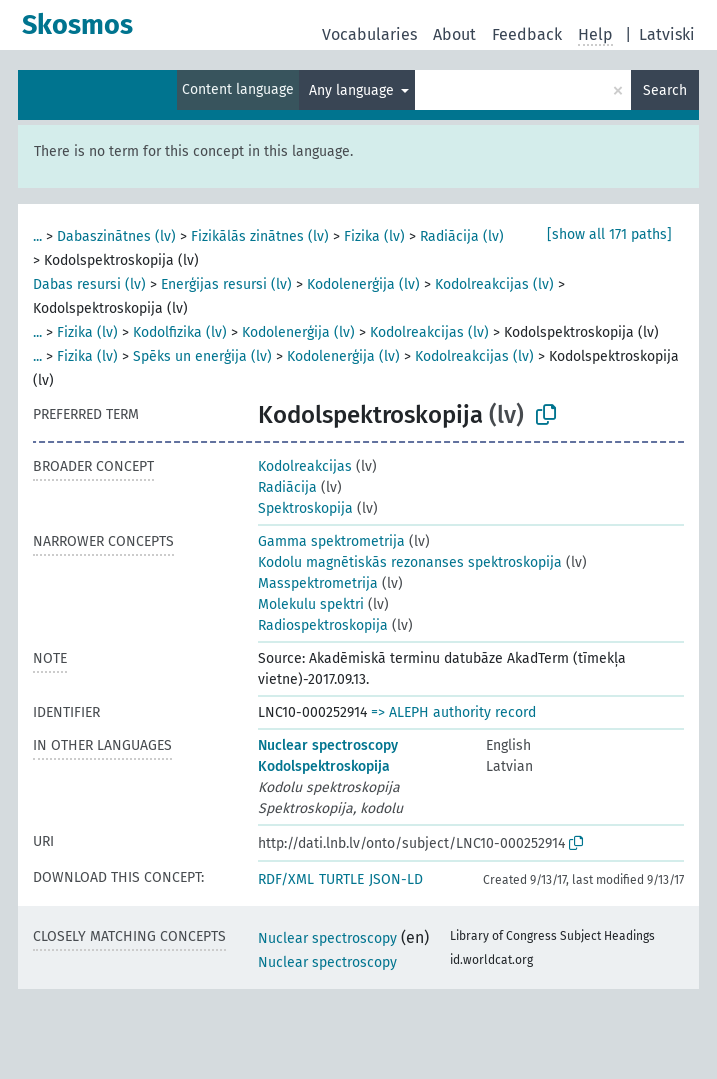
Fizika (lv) (374, 236)
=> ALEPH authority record (453, 712)
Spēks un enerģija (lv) (202, 356)
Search (665, 90)
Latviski (667, 34)
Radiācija (287, 487)
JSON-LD (396, 879)
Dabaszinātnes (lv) (116, 236)
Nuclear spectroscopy (328, 745)
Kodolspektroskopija (324, 766)
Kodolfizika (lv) (180, 332)
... (37, 236)
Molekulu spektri (311, 604)
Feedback (527, 34)
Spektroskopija (305, 508)
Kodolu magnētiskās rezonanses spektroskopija (410, 562)
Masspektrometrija (318, 583)
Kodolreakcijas (305, 466)
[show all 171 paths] (609, 234)
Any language (353, 90)
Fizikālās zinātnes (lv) (260, 236)
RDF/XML (286, 879)
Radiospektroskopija (323, 625)
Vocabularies (369, 34)
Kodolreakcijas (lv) (494, 284)
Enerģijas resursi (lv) (226, 284)
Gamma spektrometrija (331, 541)
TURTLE (341, 879)
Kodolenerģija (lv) (363, 284)
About (454, 34)
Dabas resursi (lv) (89, 284)
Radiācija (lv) (462, 236)
